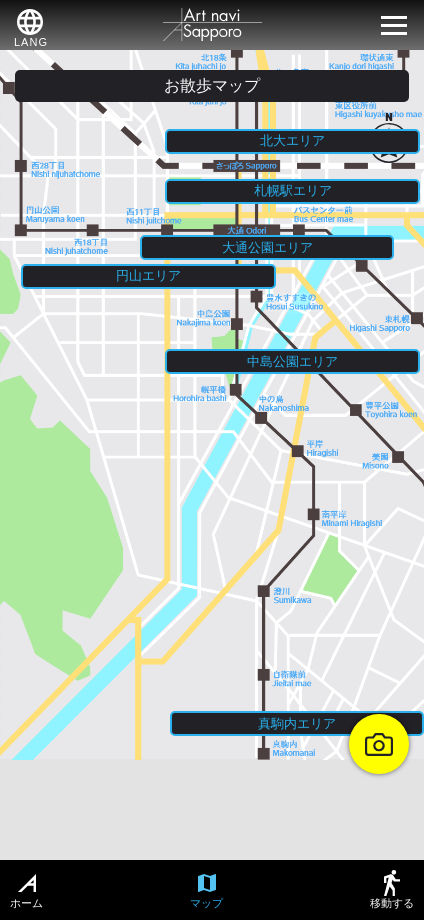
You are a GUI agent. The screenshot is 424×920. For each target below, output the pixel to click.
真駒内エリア (297, 723)
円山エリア (148, 275)
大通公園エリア (267, 247)
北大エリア (292, 140)
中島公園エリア (292, 361)
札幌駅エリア (293, 190)
